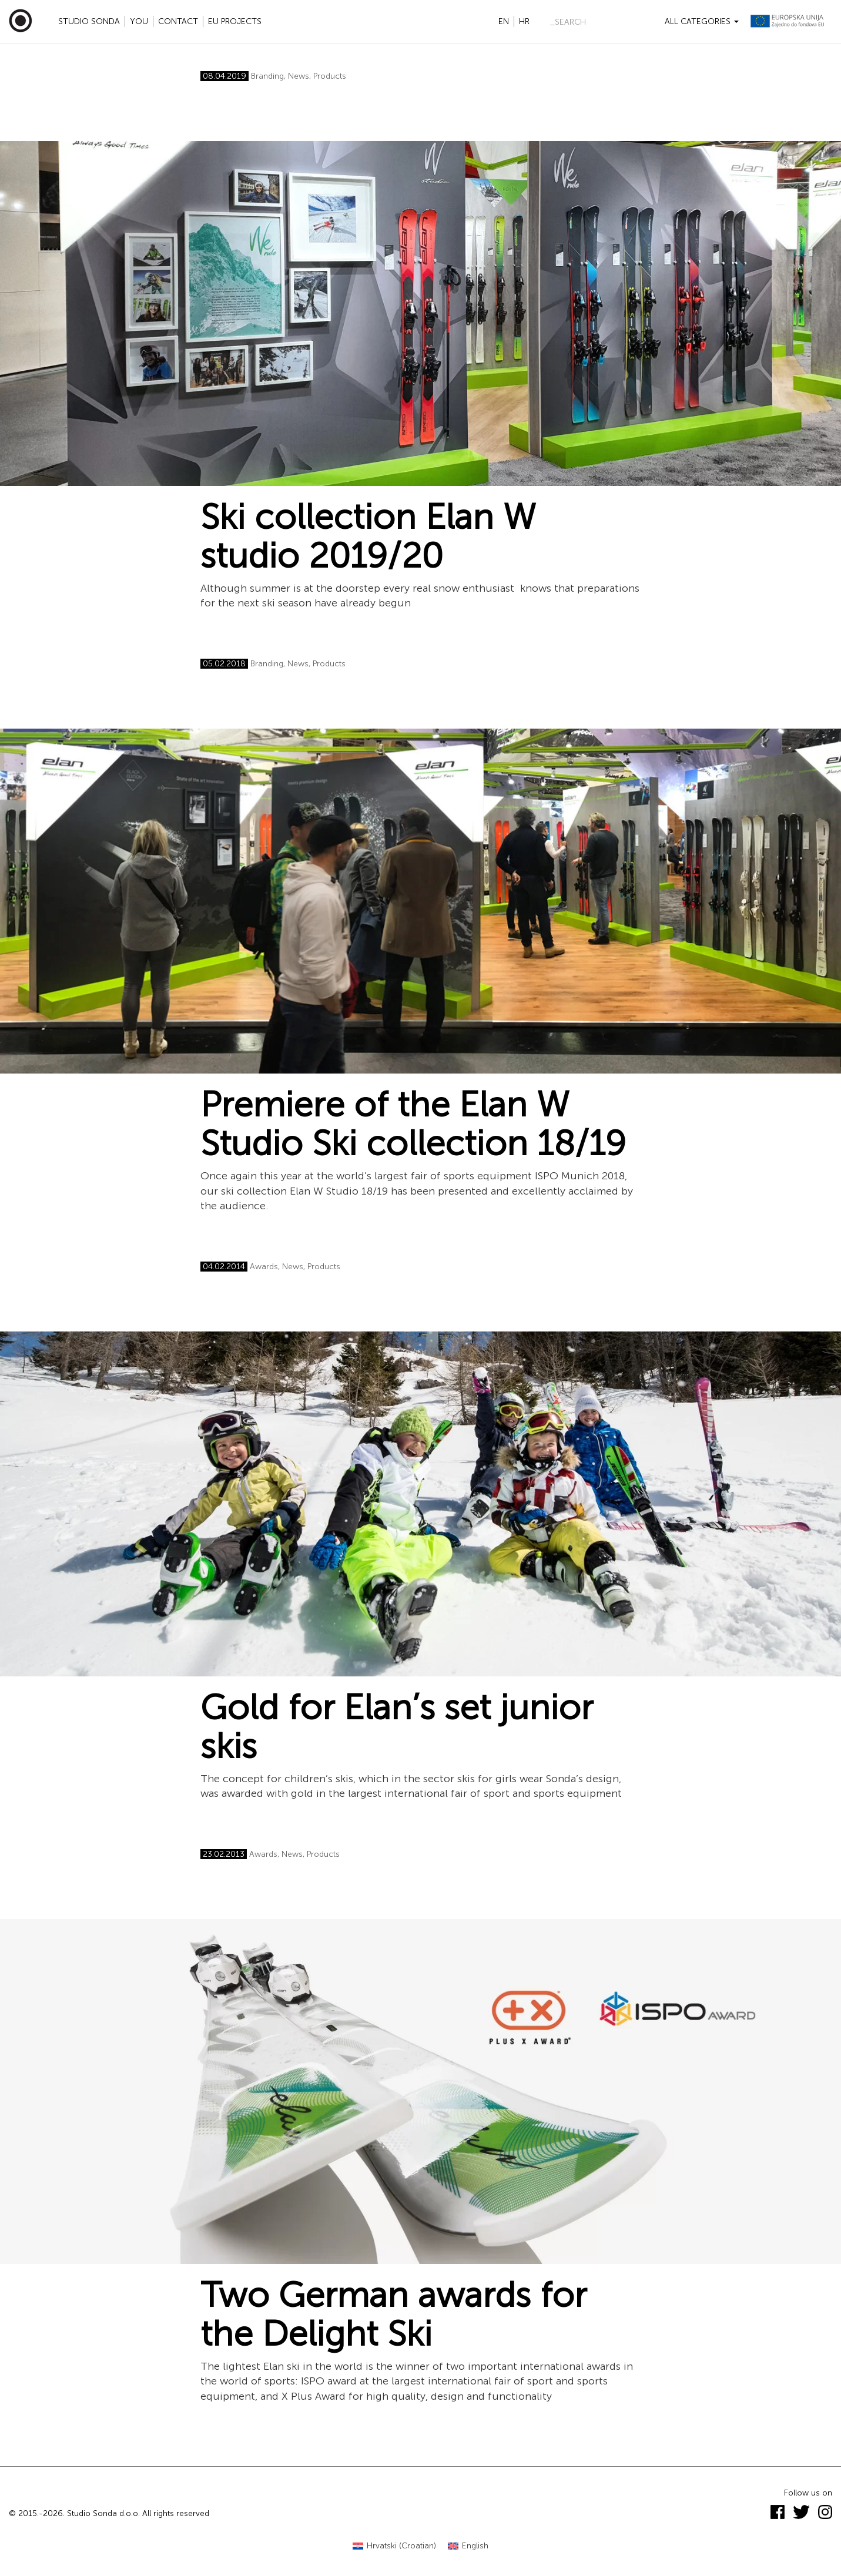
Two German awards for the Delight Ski (393, 2314)
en (503, 21)
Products (329, 76)
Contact (178, 21)
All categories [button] (702, 21)
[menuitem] (394, 2546)
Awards (264, 1267)
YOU (139, 21)
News (298, 76)
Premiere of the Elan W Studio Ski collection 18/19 (413, 1124)
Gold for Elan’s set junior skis (396, 1726)
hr (524, 21)
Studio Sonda (89, 21)
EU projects (235, 21)
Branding (267, 76)
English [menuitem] (475, 2546)
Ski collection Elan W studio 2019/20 (368, 536)
